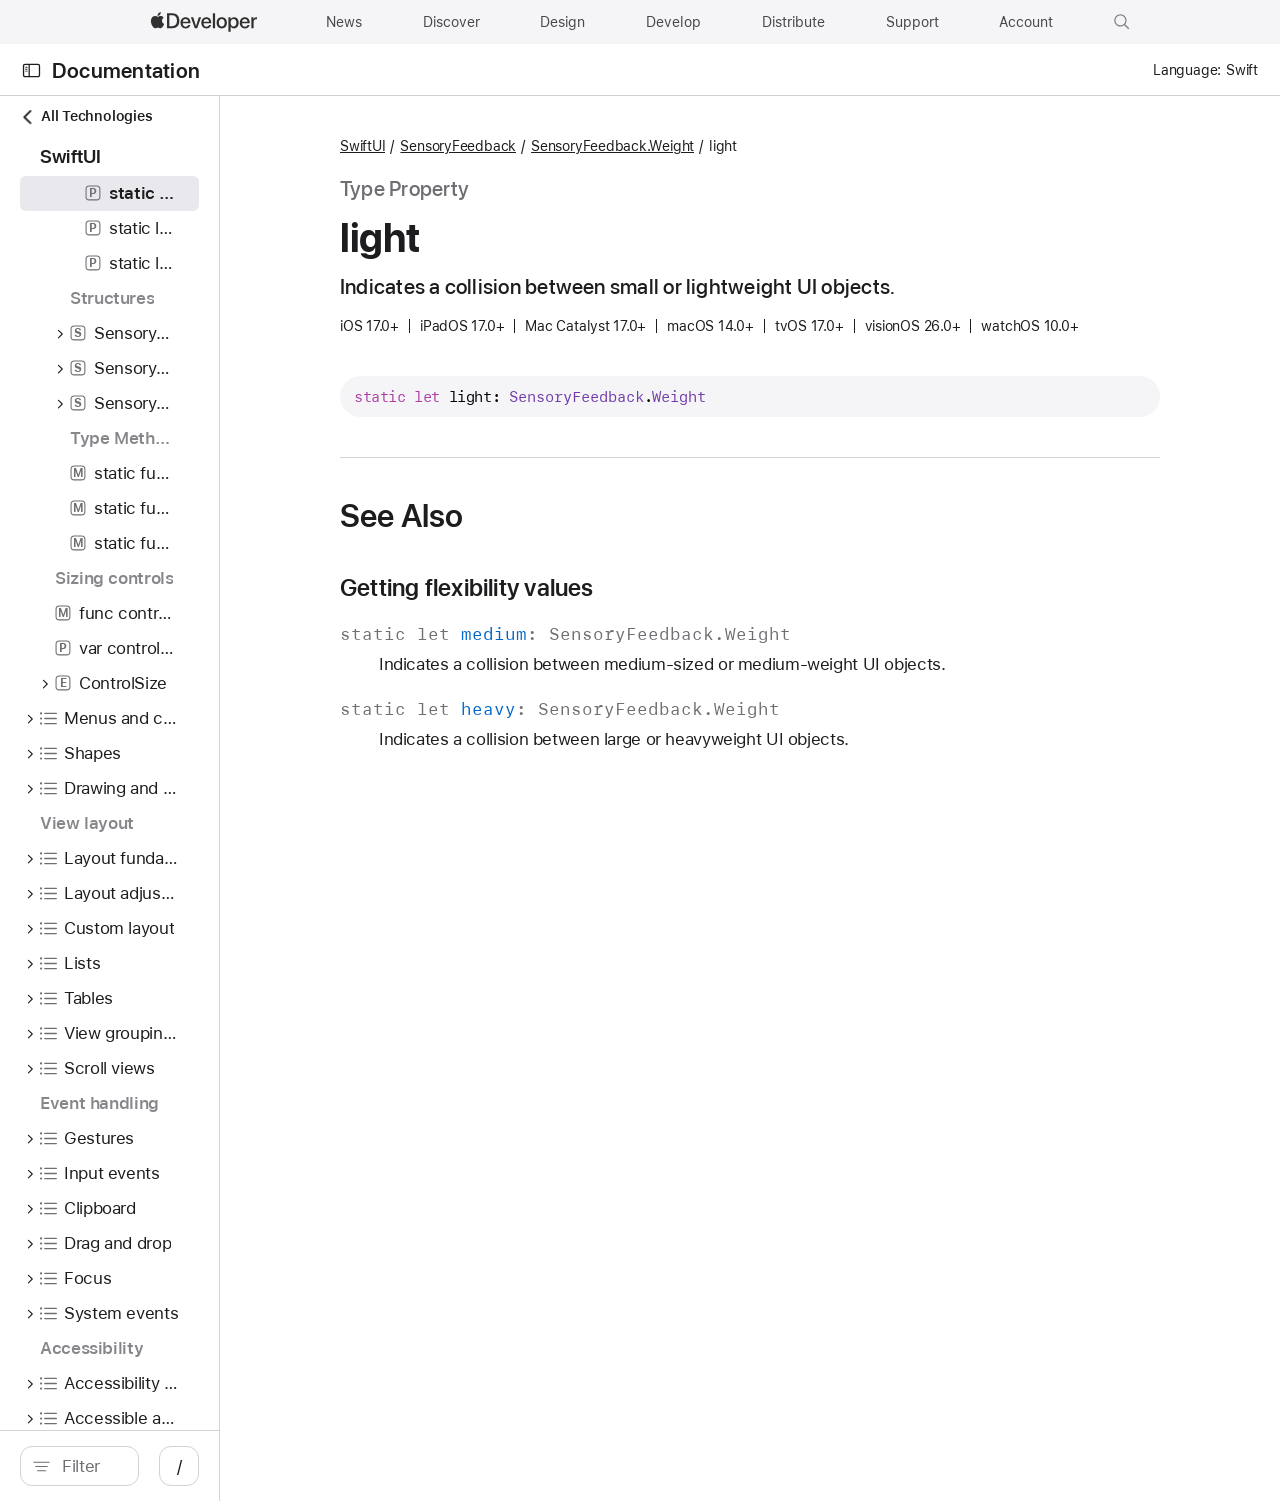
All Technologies (86, 116)
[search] (169, 1466)
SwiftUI (502, 147)
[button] (1122, 22)
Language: (1187, 70)
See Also (541, 547)
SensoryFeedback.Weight (669, 147)
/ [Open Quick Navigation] (359, 1466)
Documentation (126, 70)
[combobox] (180, 1466)
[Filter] (180, 1466)
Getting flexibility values (607, 619)
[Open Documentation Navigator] (31, 70)
